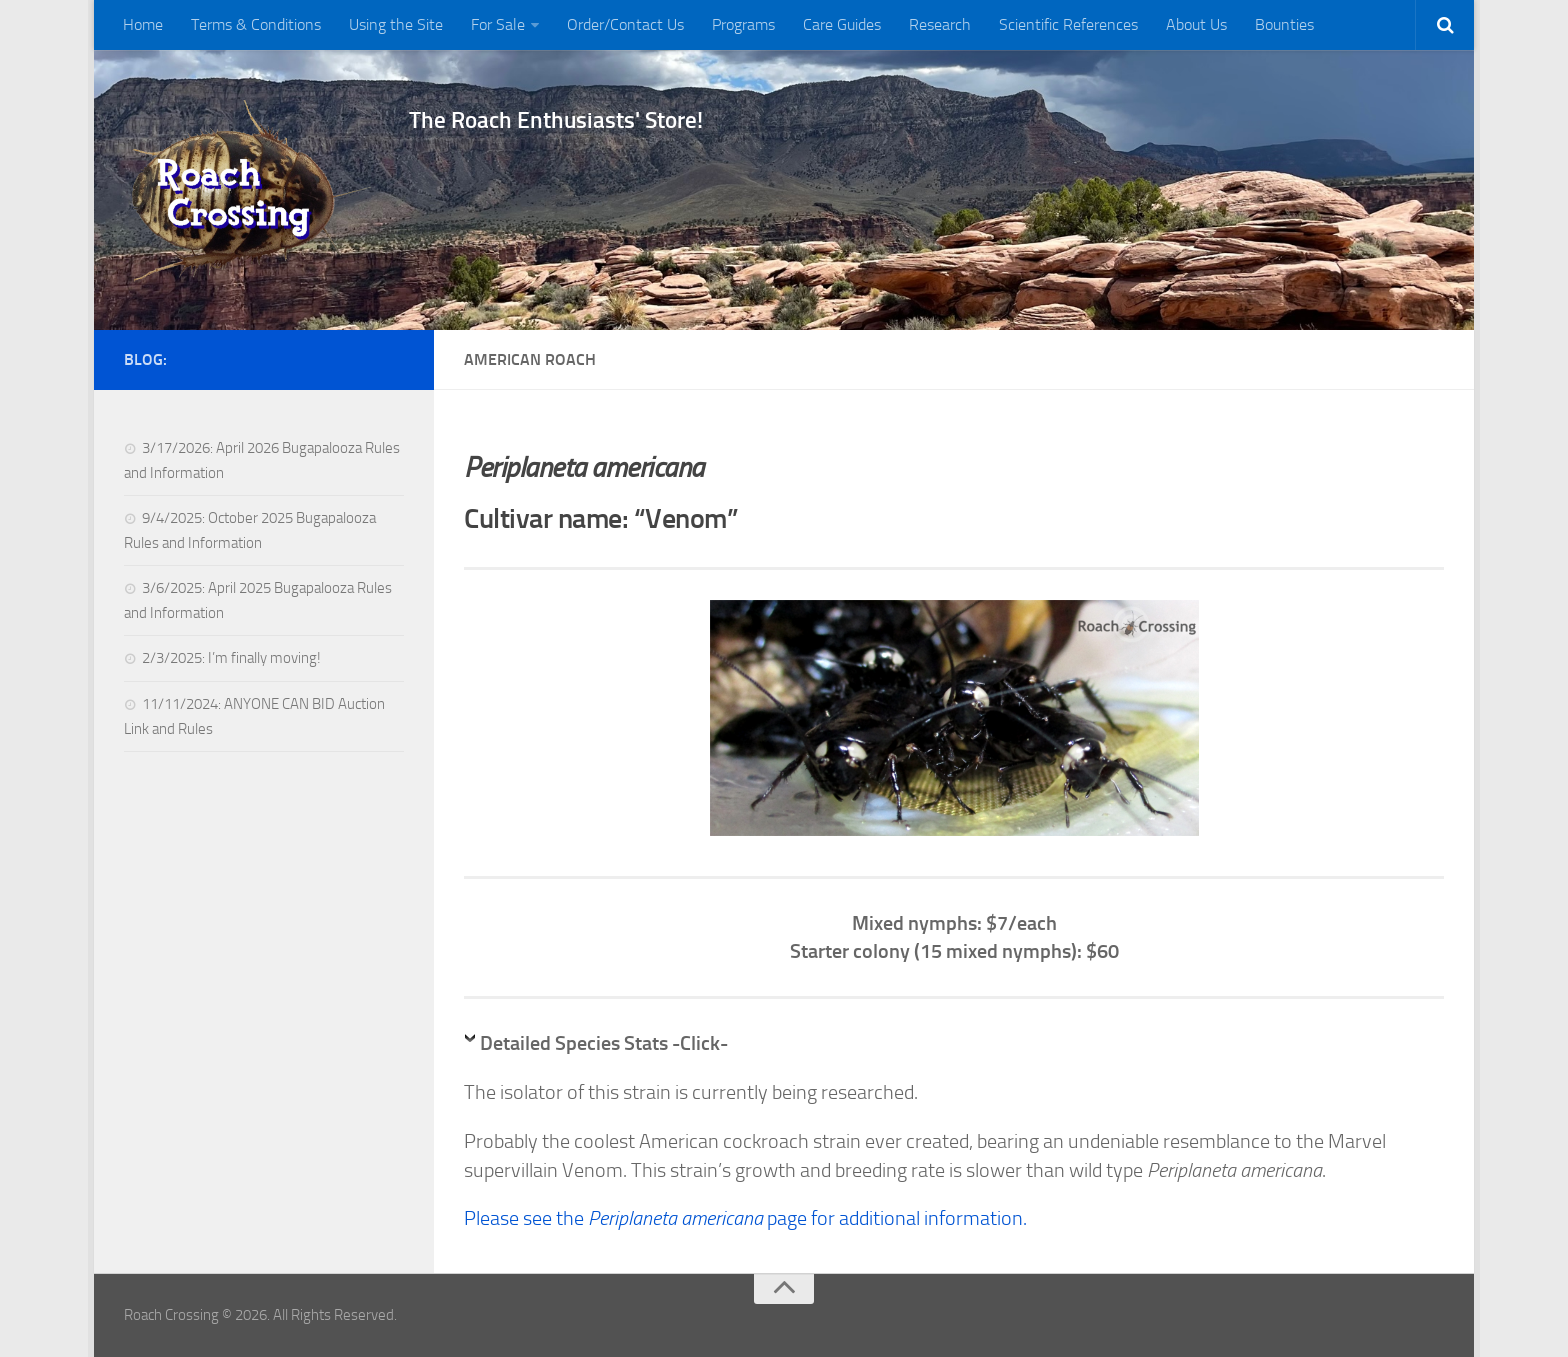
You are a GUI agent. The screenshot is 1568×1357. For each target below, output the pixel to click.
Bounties (1284, 24)
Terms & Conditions (256, 24)
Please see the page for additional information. (745, 1218)
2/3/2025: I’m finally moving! (231, 658)
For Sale (498, 24)
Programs (743, 24)
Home (143, 24)
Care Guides (842, 24)
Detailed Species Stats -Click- (604, 1043)
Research (940, 24)
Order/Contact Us (625, 24)
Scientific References (1068, 24)
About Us (1196, 24)
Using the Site (396, 24)
